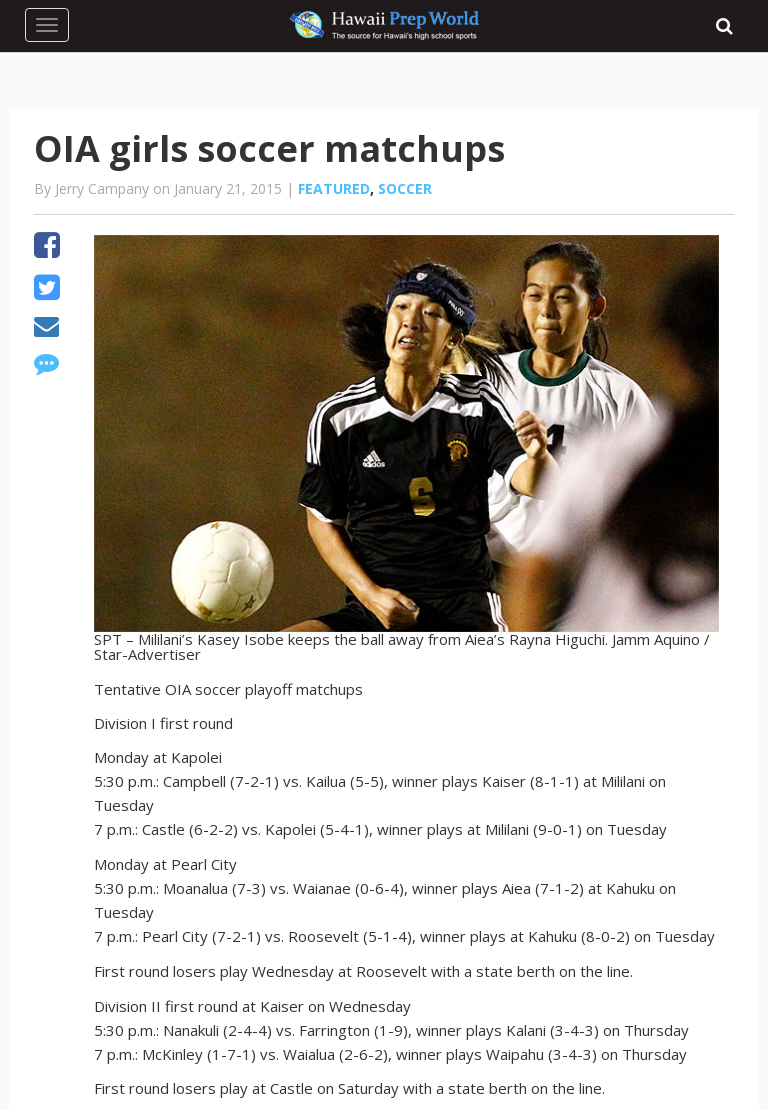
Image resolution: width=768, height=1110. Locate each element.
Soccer (405, 188)
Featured (334, 188)
